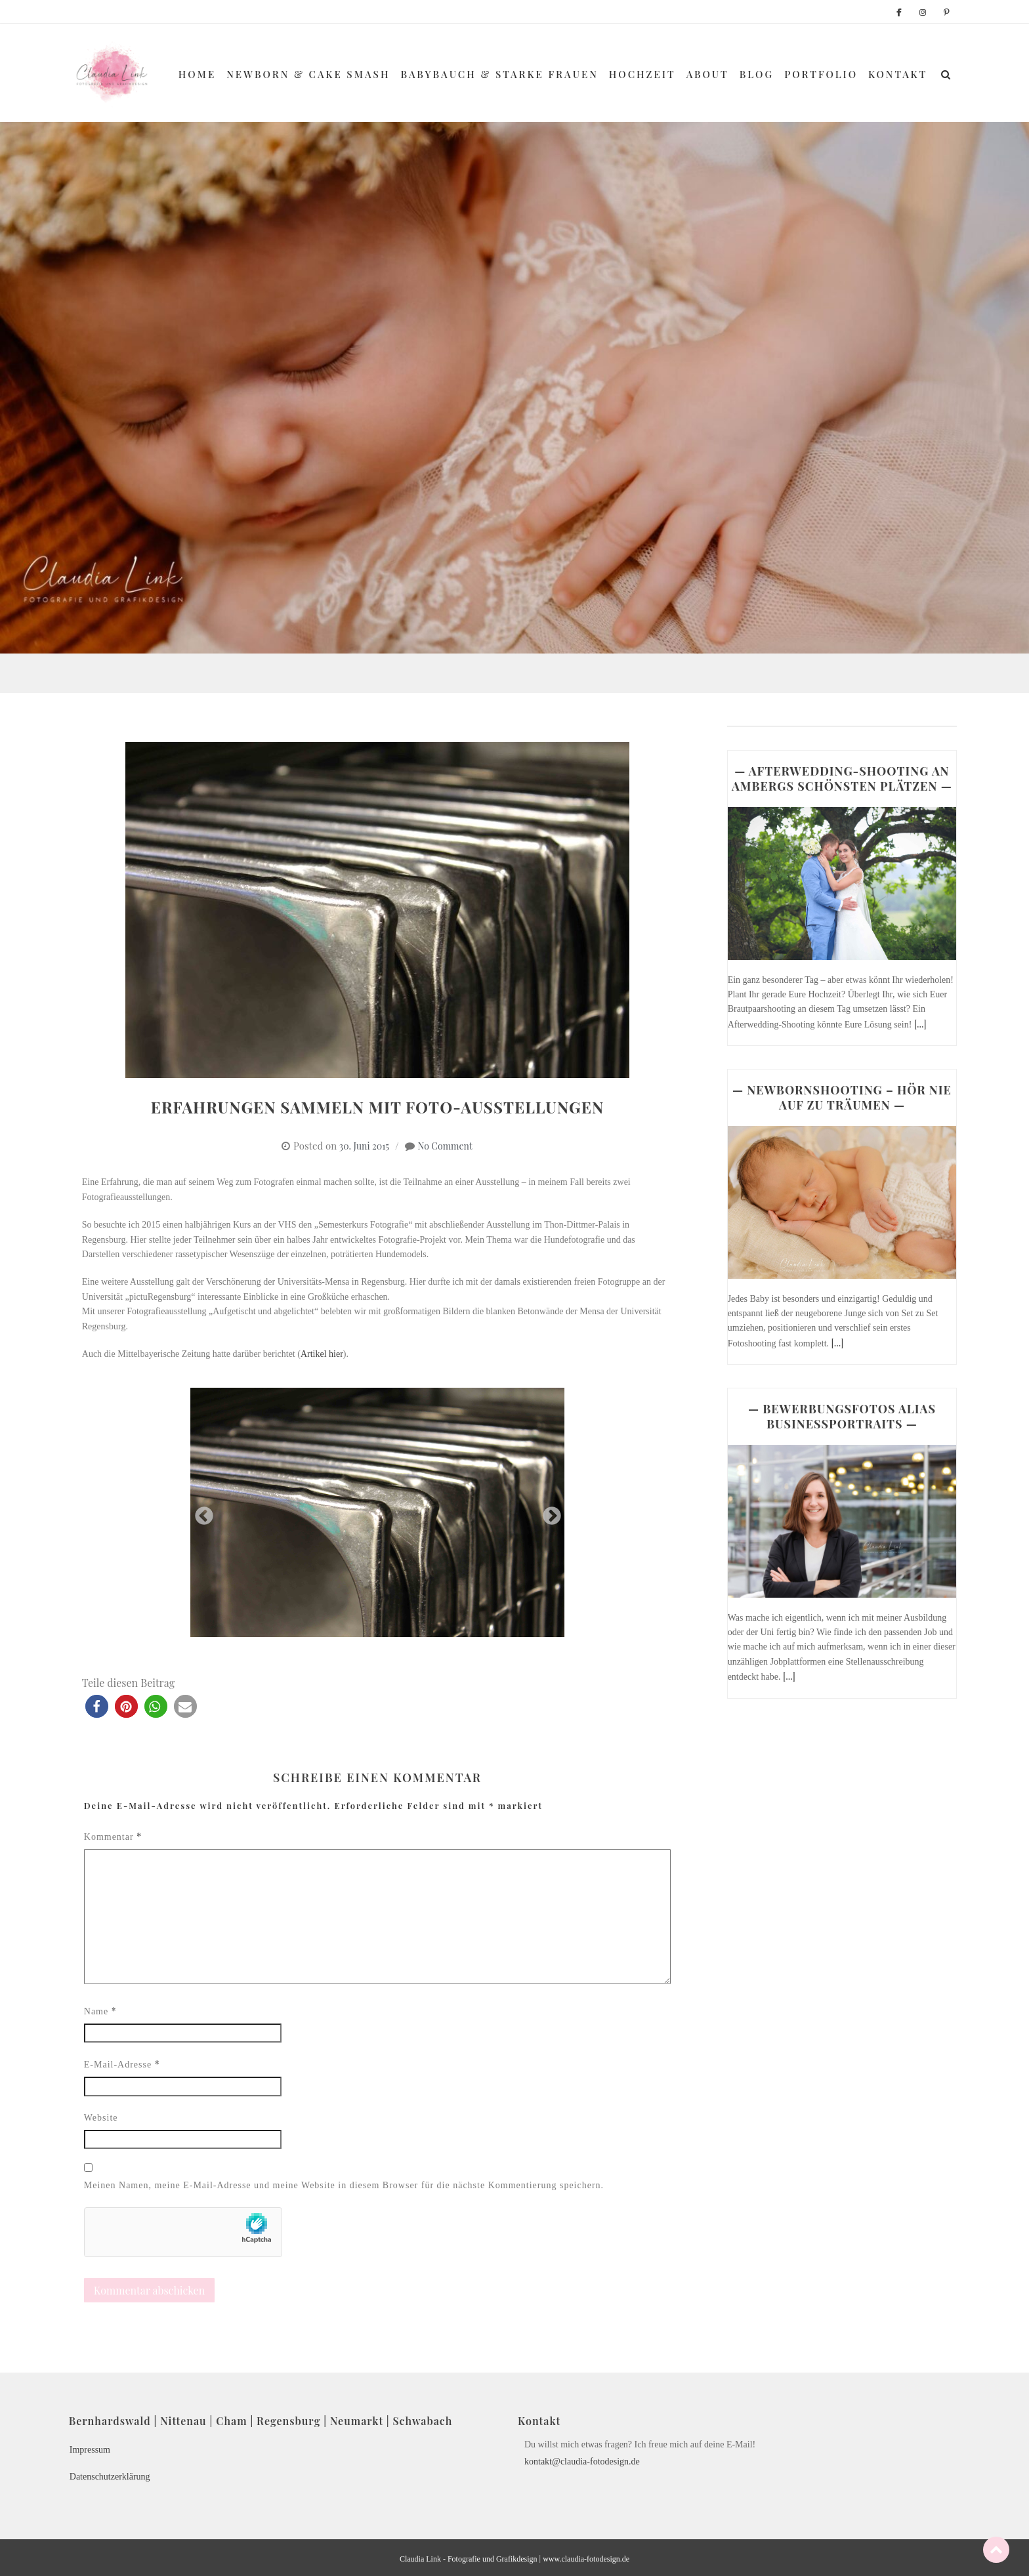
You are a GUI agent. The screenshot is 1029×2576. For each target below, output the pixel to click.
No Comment (445, 1146)
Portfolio (821, 74)
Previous (200, 1512)
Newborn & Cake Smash (308, 74)
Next (548, 1512)
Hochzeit (642, 74)
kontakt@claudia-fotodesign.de (582, 2461)
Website (101, 2118)
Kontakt (897, 74)
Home (197, 74)
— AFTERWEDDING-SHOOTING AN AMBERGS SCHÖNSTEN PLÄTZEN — (842, 778)
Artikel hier (322, 1354)
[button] (96, 1706)
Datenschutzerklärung (110, 2477)
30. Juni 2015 (364, 1146)
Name (100, 2011)
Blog (757, 74)
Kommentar (113, 1836)
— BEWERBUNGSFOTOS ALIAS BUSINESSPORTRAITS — (842, 1416)
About (707, 74)
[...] (920, 1024)
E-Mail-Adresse (122, 2064)
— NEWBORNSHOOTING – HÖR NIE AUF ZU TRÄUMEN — (842, 1097)
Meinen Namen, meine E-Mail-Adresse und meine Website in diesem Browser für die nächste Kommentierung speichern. (344, 2185)
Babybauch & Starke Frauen (499, 74)
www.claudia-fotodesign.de (586, 2559)
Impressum (90, 2450)
